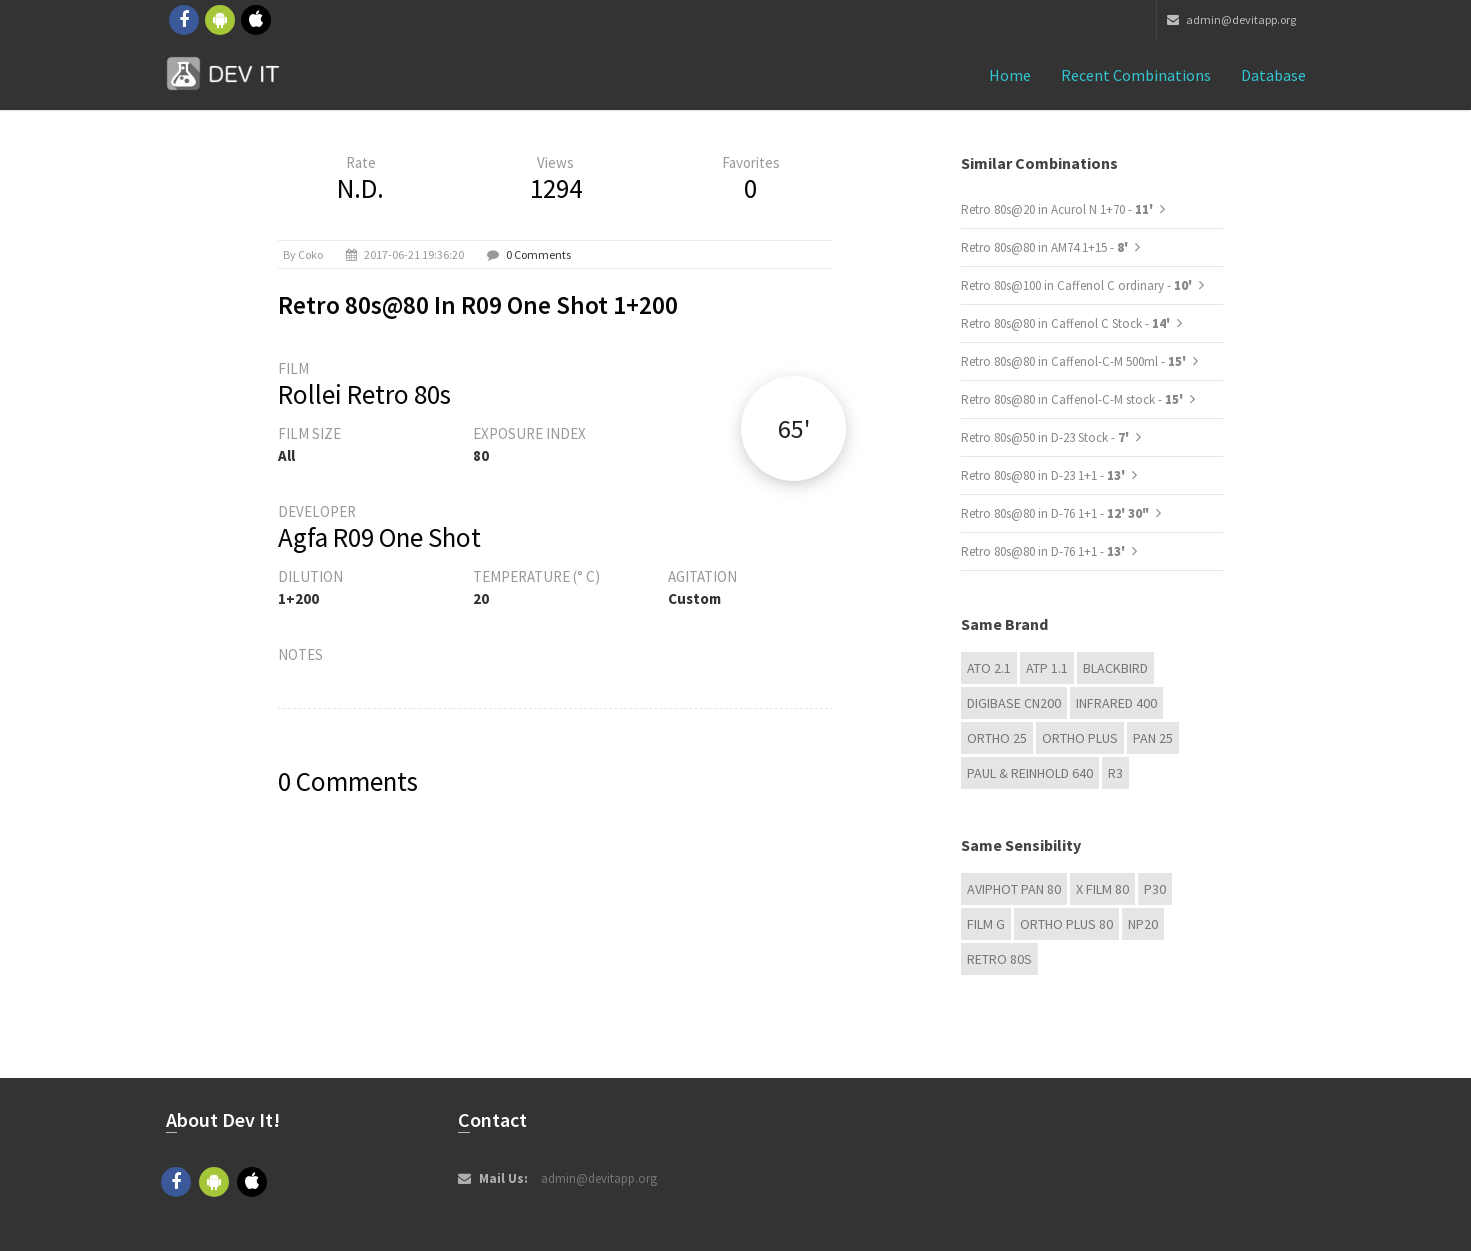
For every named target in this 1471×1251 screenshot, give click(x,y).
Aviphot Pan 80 (1014, 889)
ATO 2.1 (989, 668)
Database (1273, 75)
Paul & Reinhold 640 (1030, 773)
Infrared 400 (1116, 703)
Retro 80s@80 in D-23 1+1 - (1044, 475)
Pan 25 (1153, 738)
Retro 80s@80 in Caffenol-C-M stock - (1073, 399)
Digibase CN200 (1014, 703)
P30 (1155, 889)
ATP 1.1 (1047, 668)
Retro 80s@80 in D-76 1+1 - (1055, 513)
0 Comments (538, 254)
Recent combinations (1136, 75)
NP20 (1143, 924)
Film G (986, 924)
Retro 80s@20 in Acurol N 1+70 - (1058, 209)
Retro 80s (999, 959)
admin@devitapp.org (1231, 19)
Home (1010, 75)
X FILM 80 (1102, 889)
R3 (1115, 773)
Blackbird (1115, 668)
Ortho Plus (1080, 738)
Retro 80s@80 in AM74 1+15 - (1046, 247)
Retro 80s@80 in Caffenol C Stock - (1067, 323)
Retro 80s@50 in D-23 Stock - (1046, 437)
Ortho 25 (997, 738)
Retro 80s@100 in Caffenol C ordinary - (1078, 285)
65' (794, 428)
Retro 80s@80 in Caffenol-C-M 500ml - (1075, 361)
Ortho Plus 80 (1066, 924)
